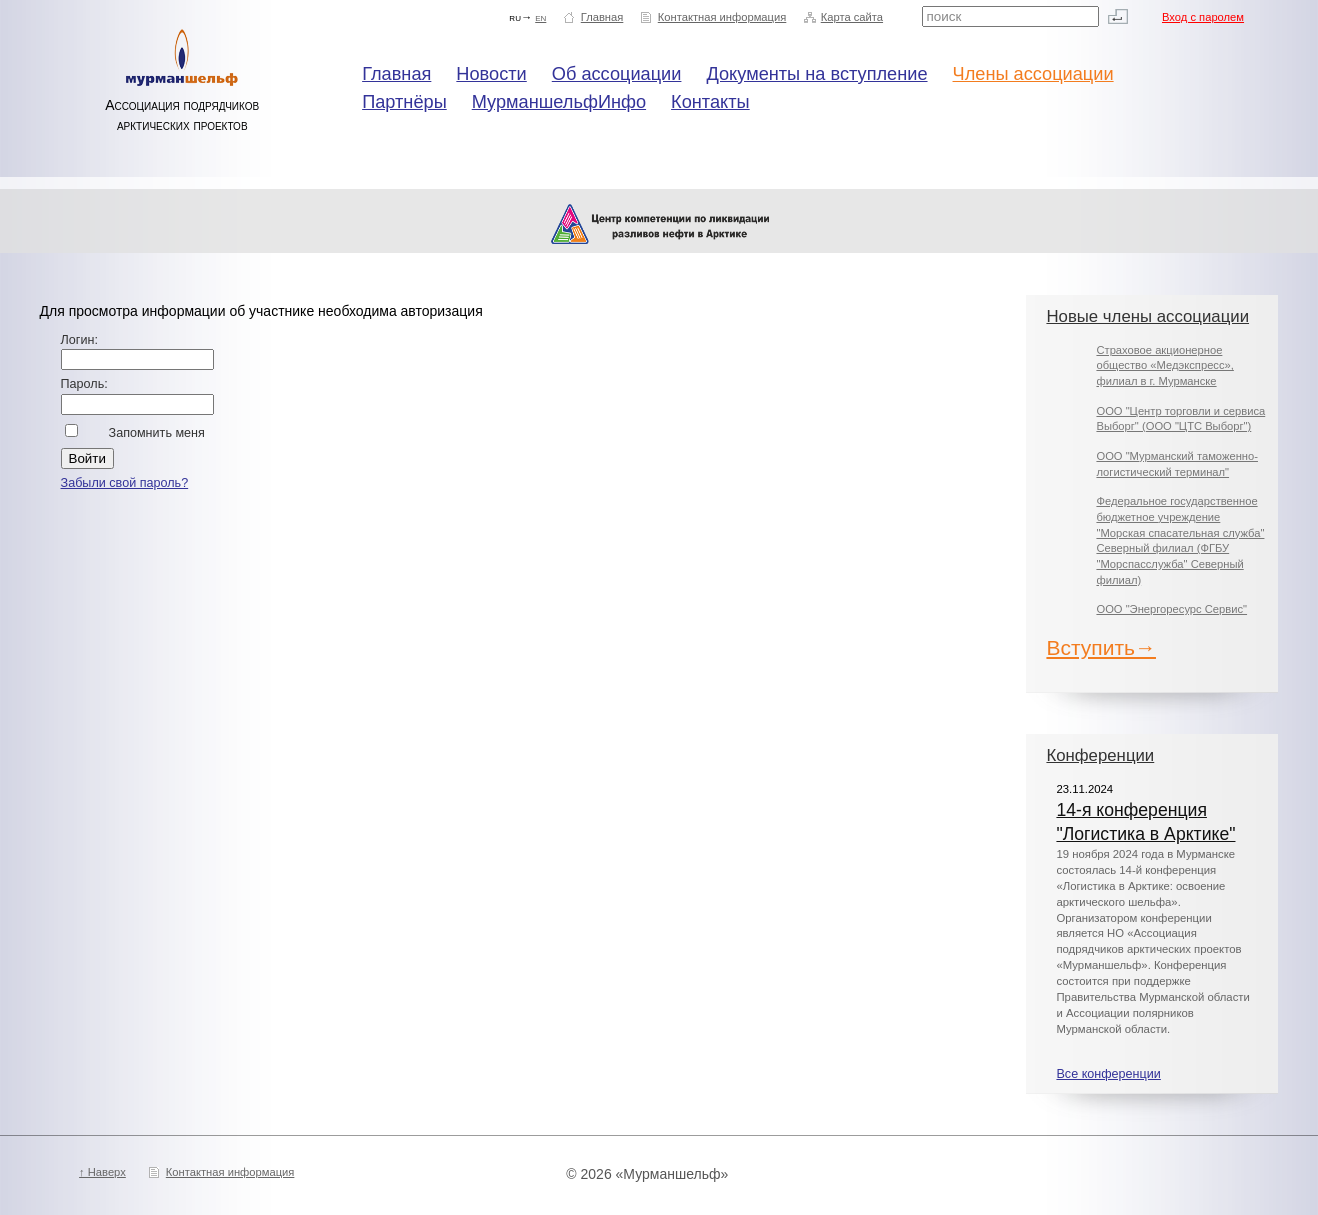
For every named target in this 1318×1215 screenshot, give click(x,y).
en (540, 17)
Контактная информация (722, 17)
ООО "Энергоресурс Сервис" (1171, 609)
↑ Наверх (102, 1172)
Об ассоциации (617, 74)
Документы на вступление (816, 74)
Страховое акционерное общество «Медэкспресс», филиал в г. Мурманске (1164, 365)
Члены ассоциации (1033, 74)
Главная (602, 17)
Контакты (710, 102)
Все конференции (1108, 1074)
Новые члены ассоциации (1147, 316)
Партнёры (404, 102)
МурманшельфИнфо (559, 102)
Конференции (1100, 755)
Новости (491, 74)
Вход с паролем (1203, 17)
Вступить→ (1101, 647)
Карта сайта (852, 17)
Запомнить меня (157, 433)
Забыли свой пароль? (125, 483)
